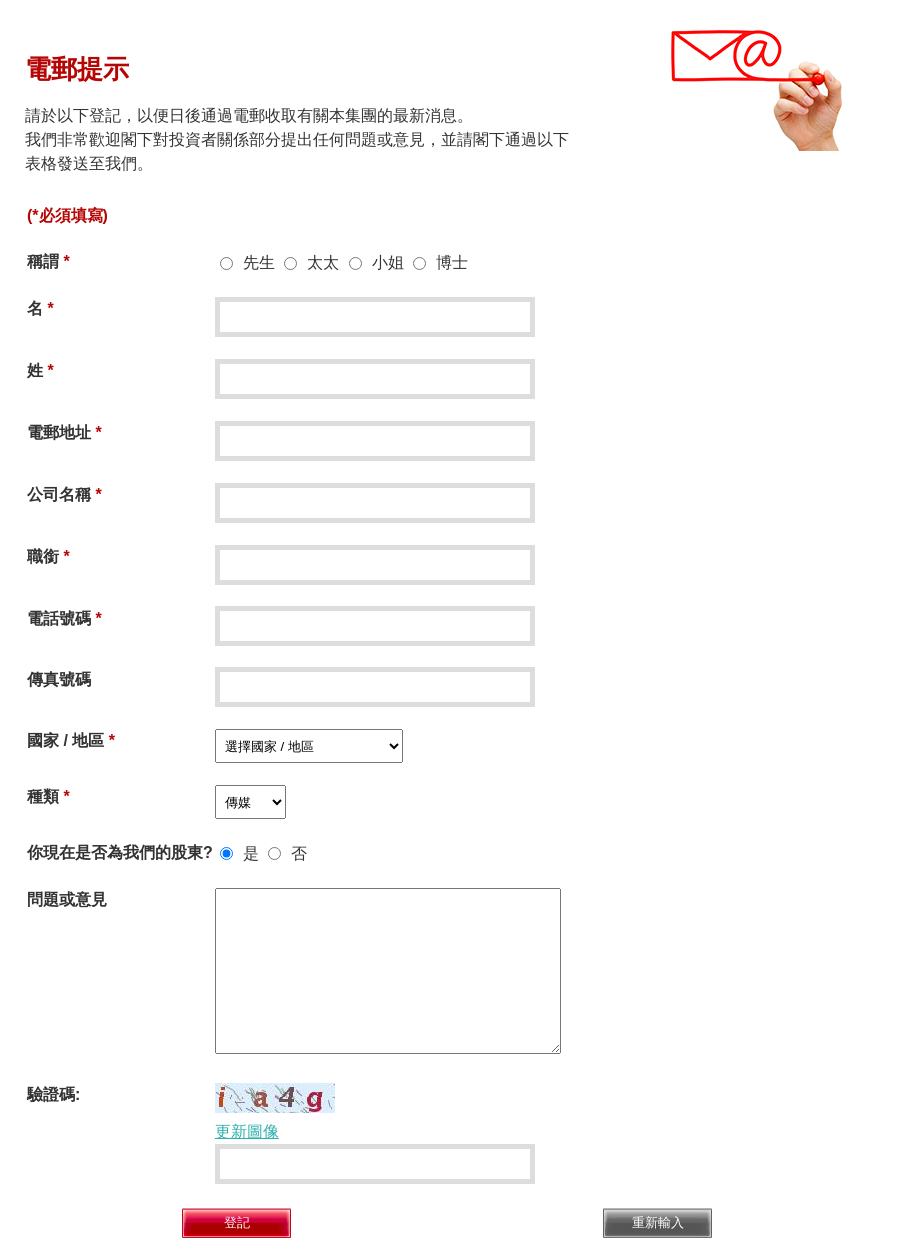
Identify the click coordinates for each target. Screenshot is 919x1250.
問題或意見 (67, 899)
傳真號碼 (59, 679)
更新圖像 (247, 1131)
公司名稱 (59, 494)
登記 (237, 1222)
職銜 (43, 556)
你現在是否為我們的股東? (120, 852)
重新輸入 (658, 1222)
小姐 (388, 262)
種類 (43, 796)
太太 (323, 262)
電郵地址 (59, 432)
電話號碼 (59, 618)
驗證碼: (53, 1094)
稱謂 (43, 261)
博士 (452, 262)
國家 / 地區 (65, 740)
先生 (259, 262)
